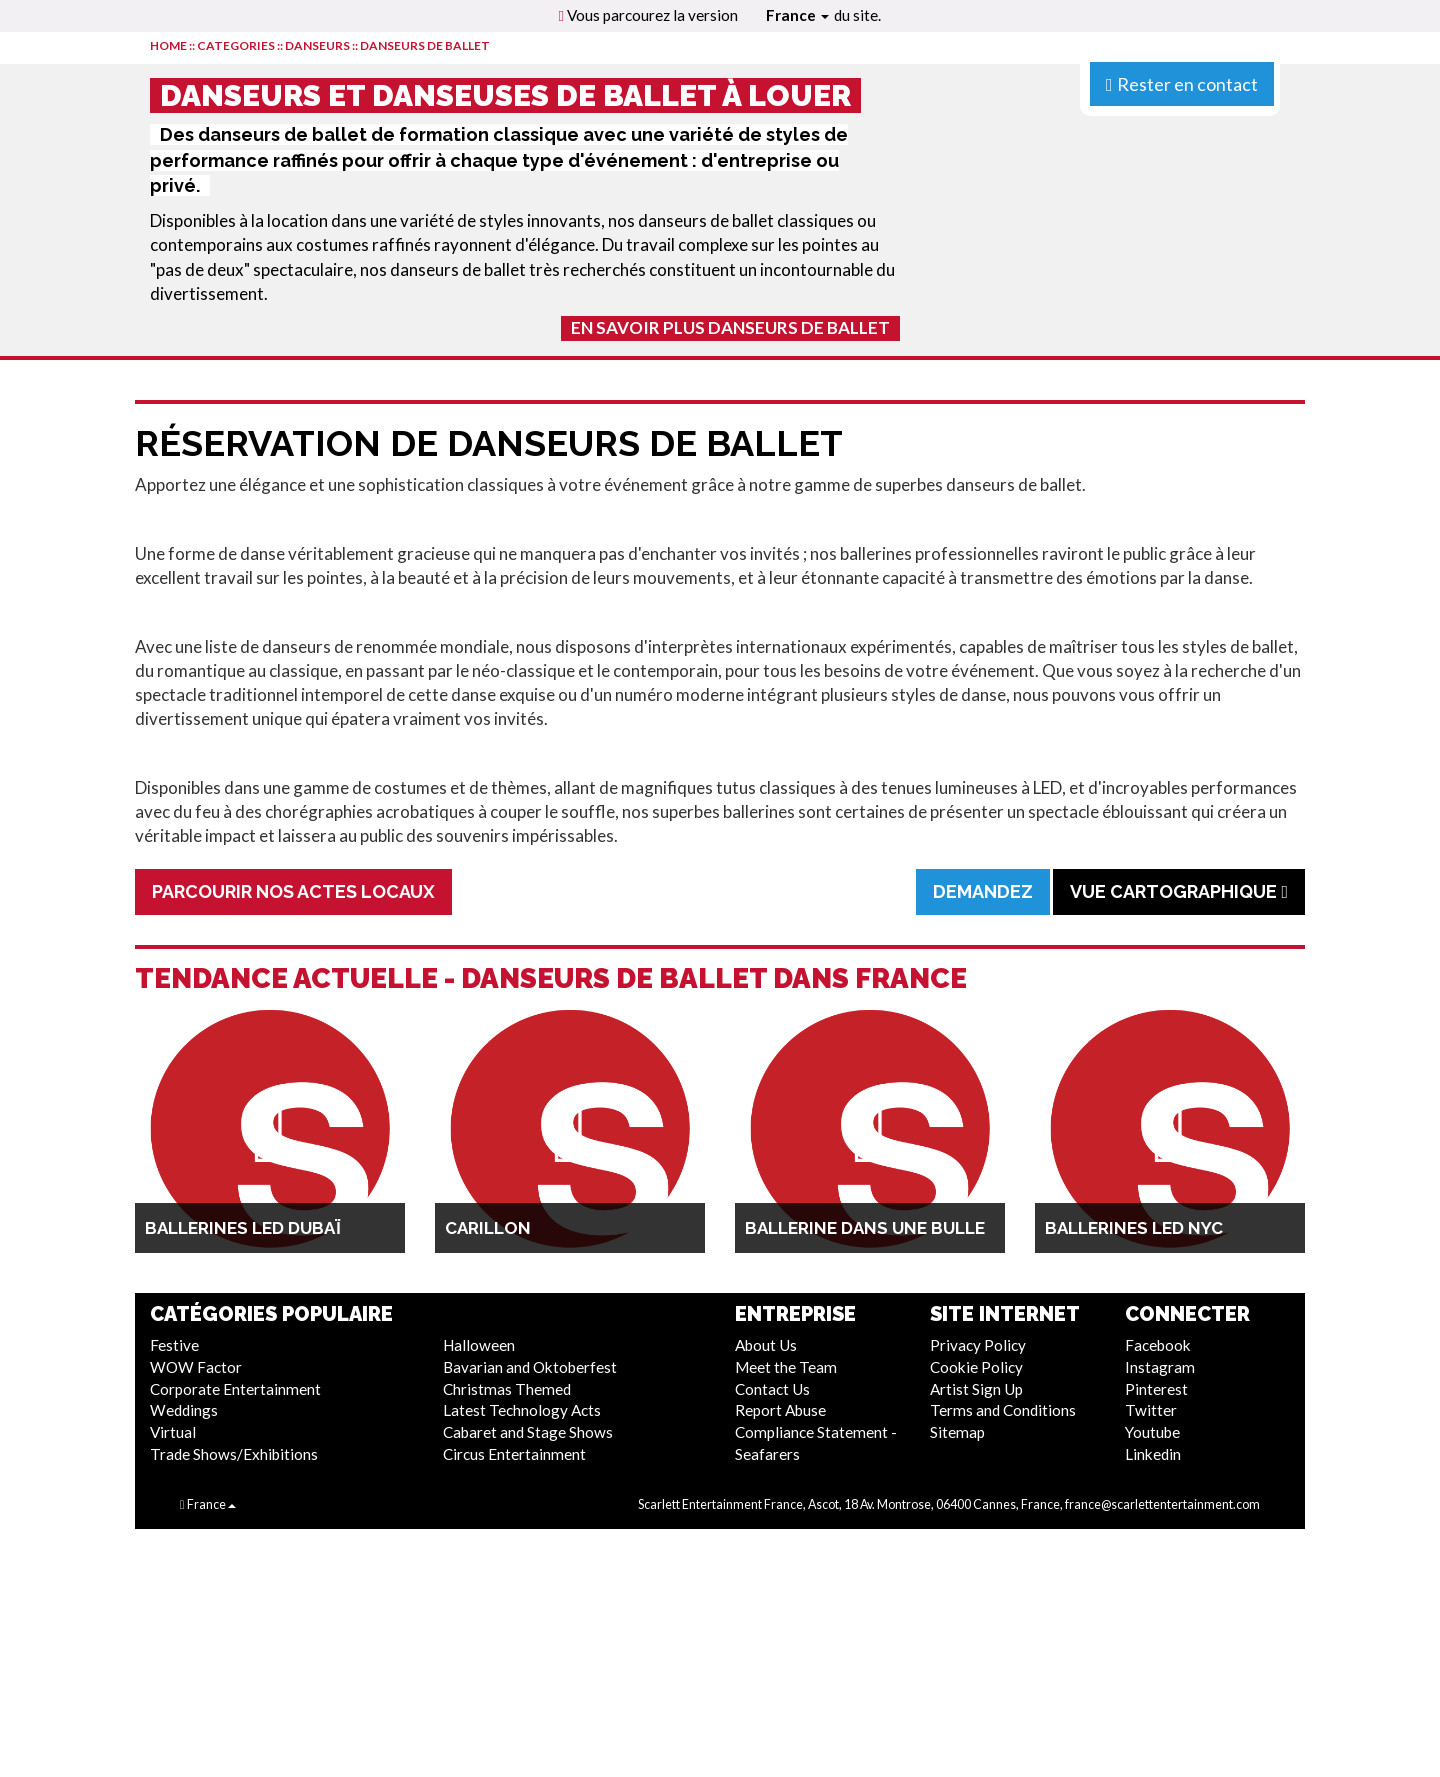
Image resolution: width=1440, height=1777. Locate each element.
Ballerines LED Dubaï (242, 1228)
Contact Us (772, 1389)
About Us (766, 1345)
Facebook (1158, 1345)
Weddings (184, 1410)
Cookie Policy (976, 1367)
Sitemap (957, 1432)
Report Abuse (780, 1410)
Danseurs (317, 45)
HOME (168, 45)
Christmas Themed (507, 1389)
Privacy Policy (978, 1345)
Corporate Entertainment (235, 1389)
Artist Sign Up (976, 1389)
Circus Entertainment (514, 1454)
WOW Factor (196, 1367)
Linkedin (1153, 1454)
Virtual (173, 1432)
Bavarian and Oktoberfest (530, 1367)
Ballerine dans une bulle (865, 1228)
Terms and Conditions (1003, 1410)
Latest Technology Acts (522, 1410)
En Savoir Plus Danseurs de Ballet (730, 327)
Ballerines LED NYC (1134, 1228)
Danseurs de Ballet (425, 45)
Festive (174, 1345)
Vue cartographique (1179, 891)
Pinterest (1156, 1389)
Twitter (1151, 1410)
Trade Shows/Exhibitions (234, 1454)
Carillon (488, 1228)
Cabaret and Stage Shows (528, 1432)
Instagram (1160, 1367)
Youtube (1152, 1432)
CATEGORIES (236, 45)
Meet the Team (786, 1367)
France (797, 15)
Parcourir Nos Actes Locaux (293, 891)
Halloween (479, 1345)
